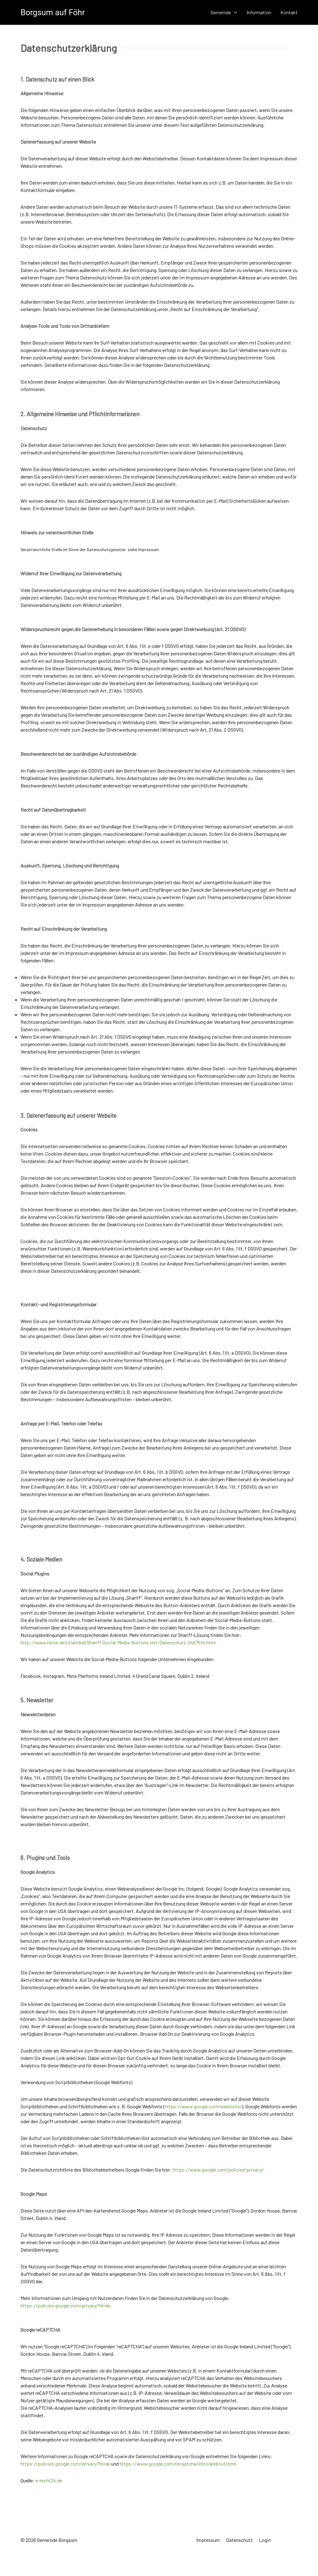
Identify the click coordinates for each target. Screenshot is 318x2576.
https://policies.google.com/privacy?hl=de (65, 2464)
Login (265, 2540)
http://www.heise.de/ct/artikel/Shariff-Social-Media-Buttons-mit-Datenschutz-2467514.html (118, 1642)
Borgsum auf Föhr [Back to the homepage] (52, 12)
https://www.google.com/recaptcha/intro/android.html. (178, 2464)
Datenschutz (239, 2540)
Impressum (208, 2540)
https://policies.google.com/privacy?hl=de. (65, 2305)
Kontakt (289, 12)
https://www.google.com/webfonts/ (203, 2106)
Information (259, 12)
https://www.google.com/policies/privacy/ (218, 2170)
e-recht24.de (48, 2480)
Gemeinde (224, 12)
